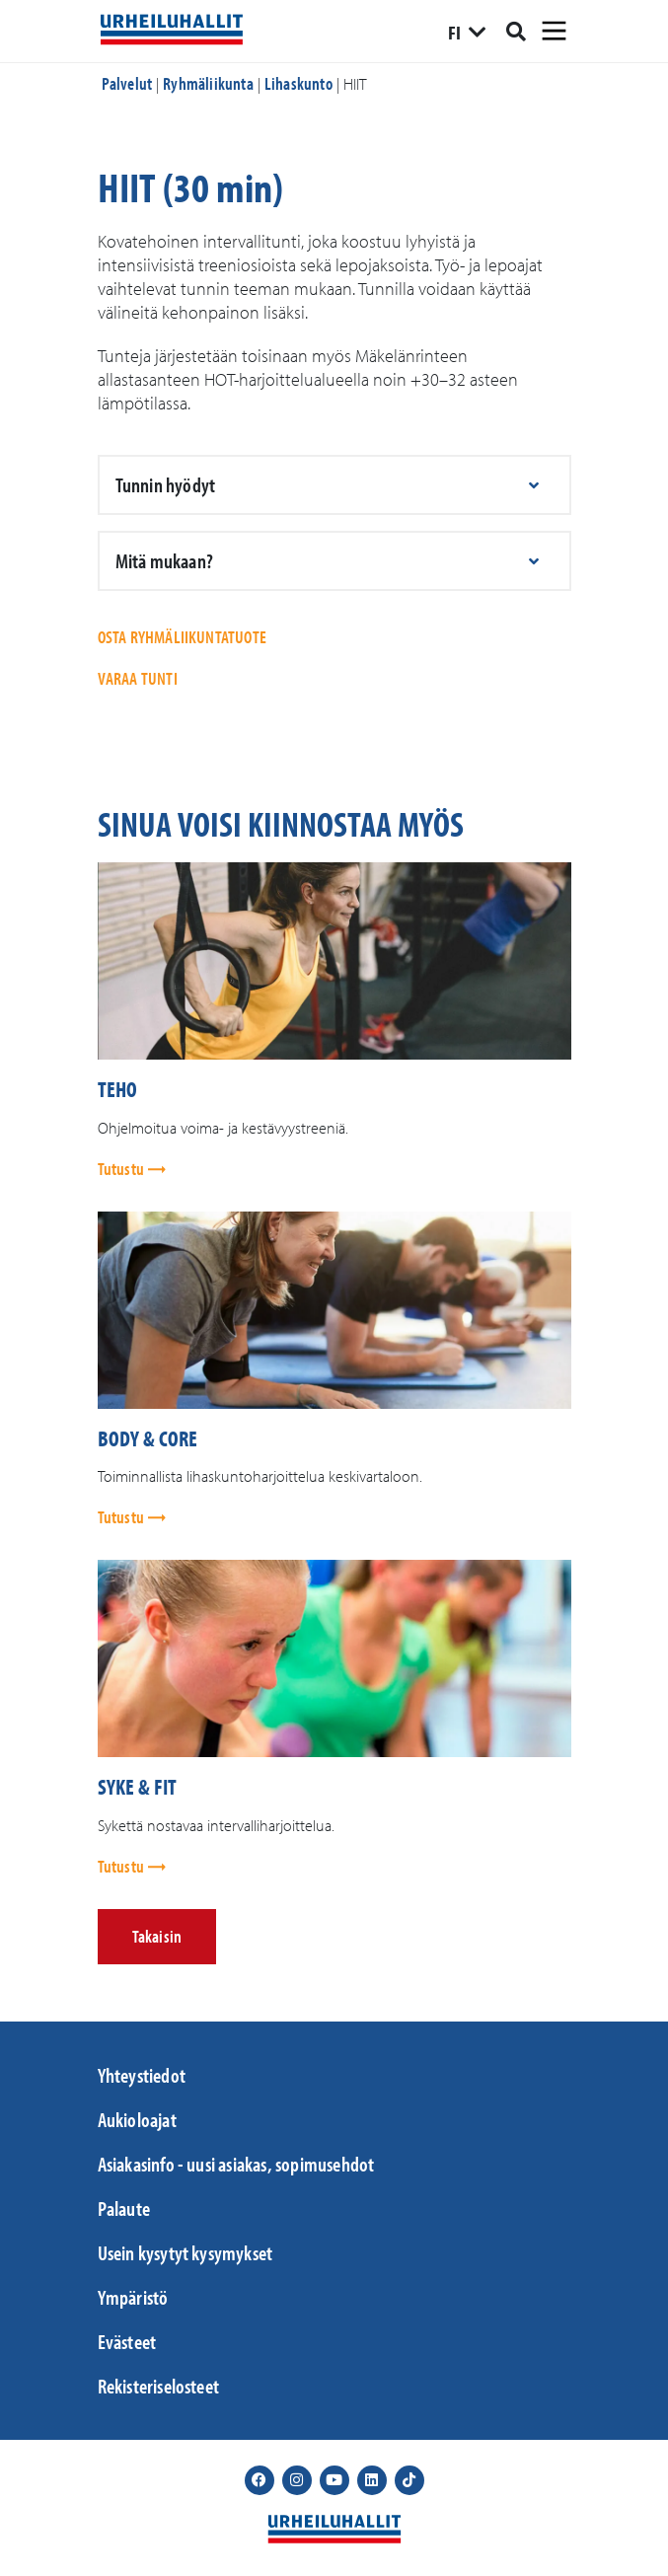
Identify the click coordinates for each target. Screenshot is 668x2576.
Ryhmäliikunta (208, 83)
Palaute (124, 2208)
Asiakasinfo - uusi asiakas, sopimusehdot (236, 2163)
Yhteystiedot (142, 2075)
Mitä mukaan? (164, 560)
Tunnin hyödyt (165, 484)
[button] (334, 485)
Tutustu (123, 1168)
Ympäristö (133, 2297)
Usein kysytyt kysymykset (185, 2252)
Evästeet (127, 2341)
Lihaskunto (298, 83)
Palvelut (127, 83)
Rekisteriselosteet (159, 2385)
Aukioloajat (137, 2119)
